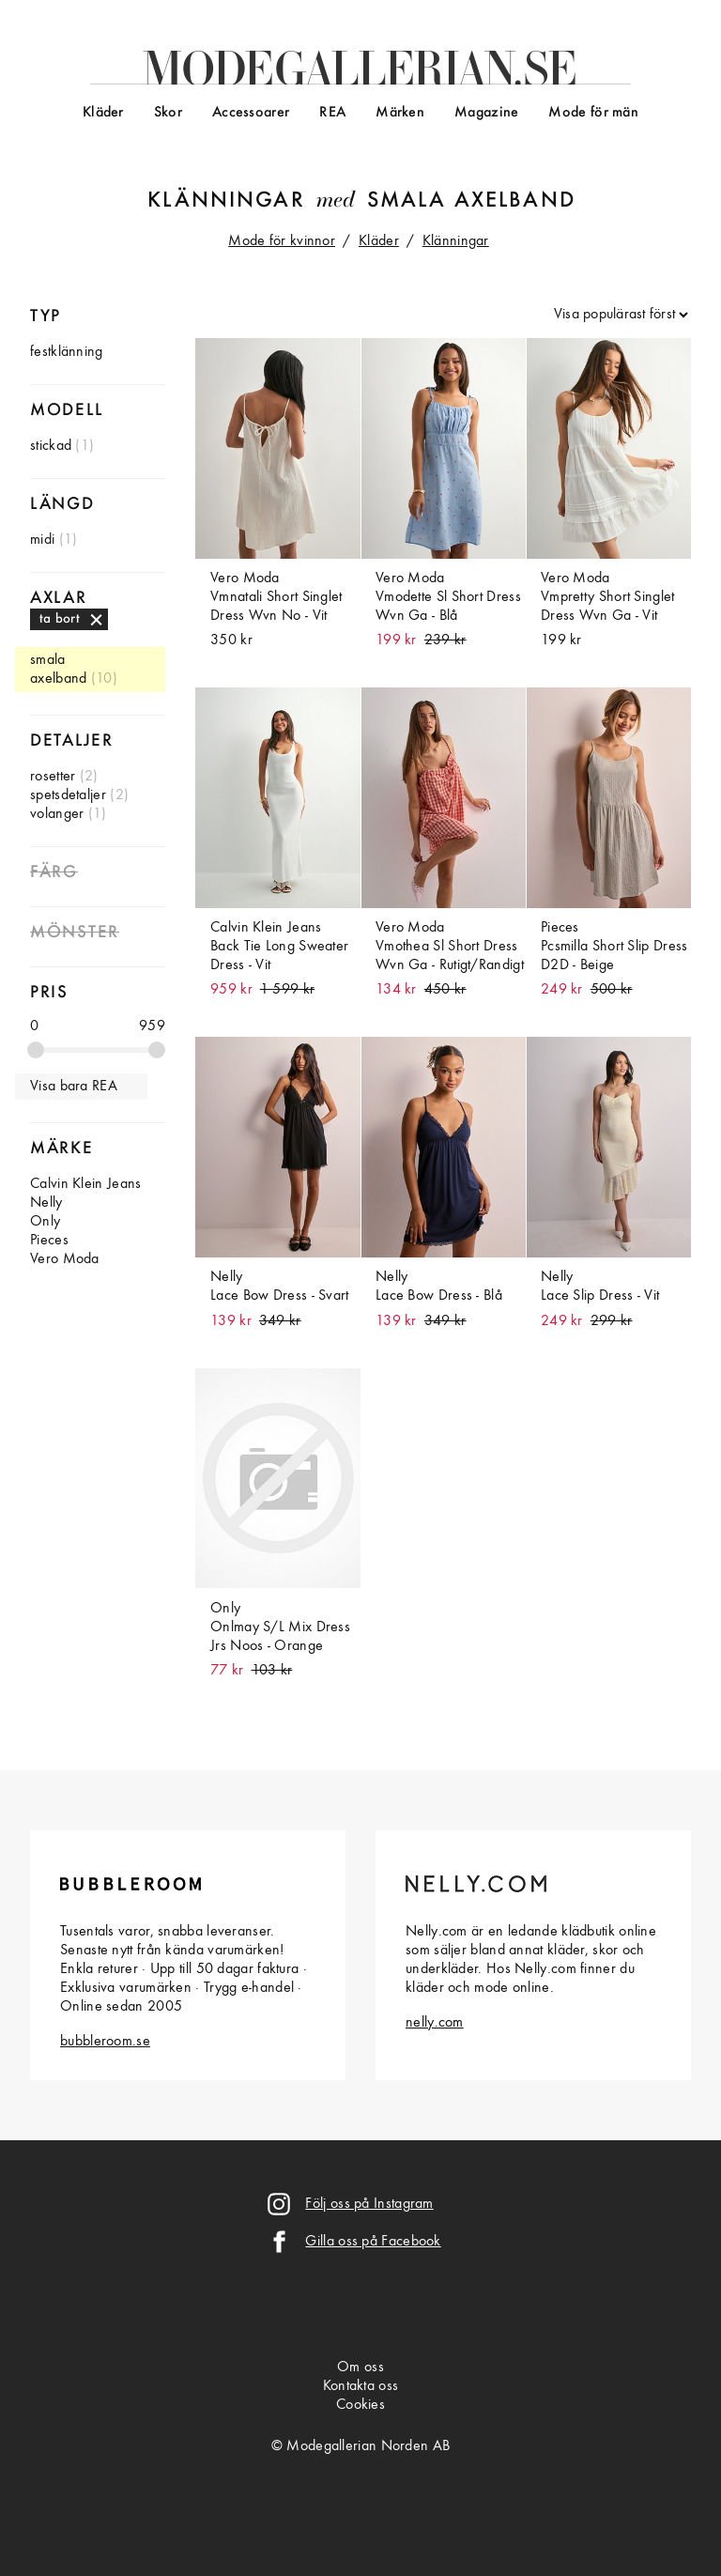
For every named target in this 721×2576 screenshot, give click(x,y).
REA (332, 112)
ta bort (59, 618)
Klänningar (226, 201)
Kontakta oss (361, 2386)
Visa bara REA (73, 1086)
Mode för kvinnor (281, 241)
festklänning (66, 352)
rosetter (52, 776)
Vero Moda (65, 1259)
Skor (168, 112)
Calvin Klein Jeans (85, 1184)
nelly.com (435, 2022)
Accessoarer (250, 112)
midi (42, 540)
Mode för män (593, 112)
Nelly (46, 1203)
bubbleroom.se (105, 2041)
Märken (400, 112)
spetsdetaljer (68, 795)
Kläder (103, 112)
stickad (50, 446)
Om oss (360, 2367)
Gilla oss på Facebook (372, 2241)
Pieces (49, 1240)
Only (45, 1221)
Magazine (486, 112)
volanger (57, 814)
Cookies (360, 2405)
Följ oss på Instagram (369, 2204)
